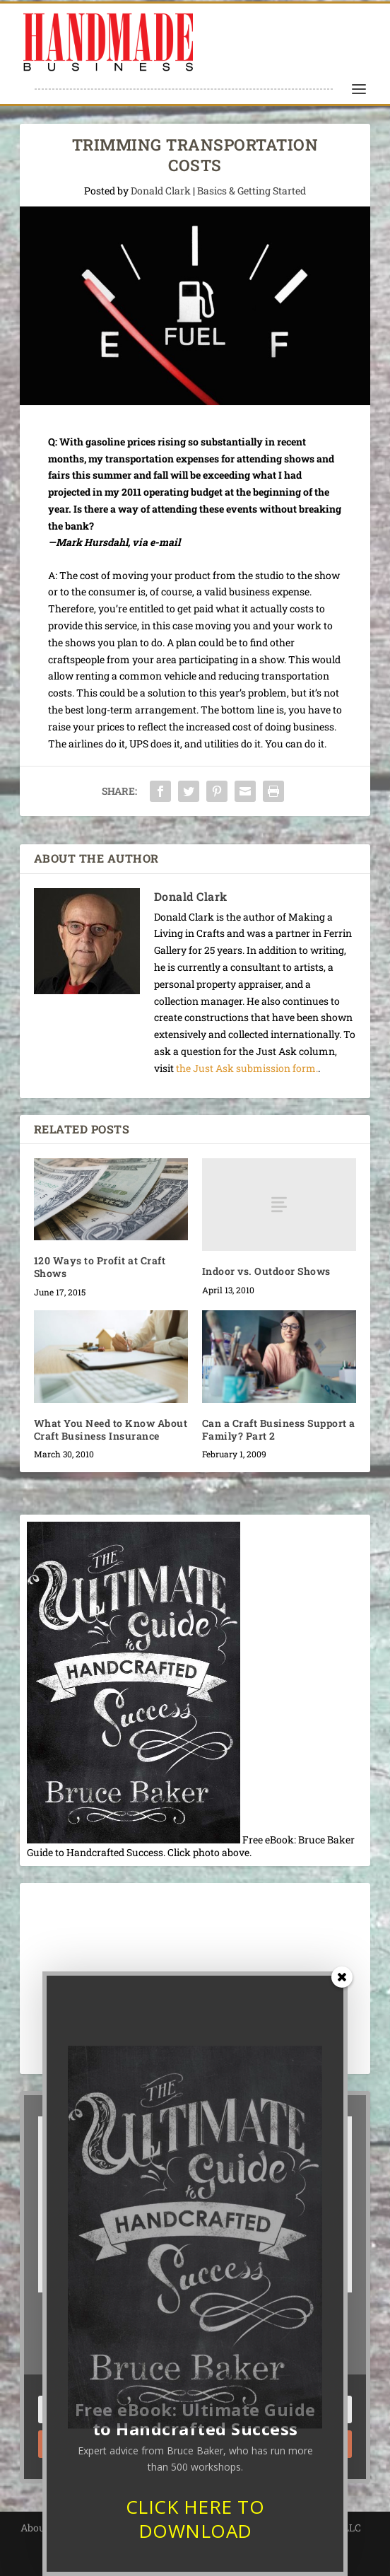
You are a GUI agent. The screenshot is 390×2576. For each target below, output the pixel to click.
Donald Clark (161, 190)
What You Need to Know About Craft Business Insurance (111, 1429)
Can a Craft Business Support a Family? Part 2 (278, 1429)
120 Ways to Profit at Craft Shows (100, 1267)
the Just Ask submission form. (247, 1068)
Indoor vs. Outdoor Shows (266, 1271)
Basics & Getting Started (251, 190)
